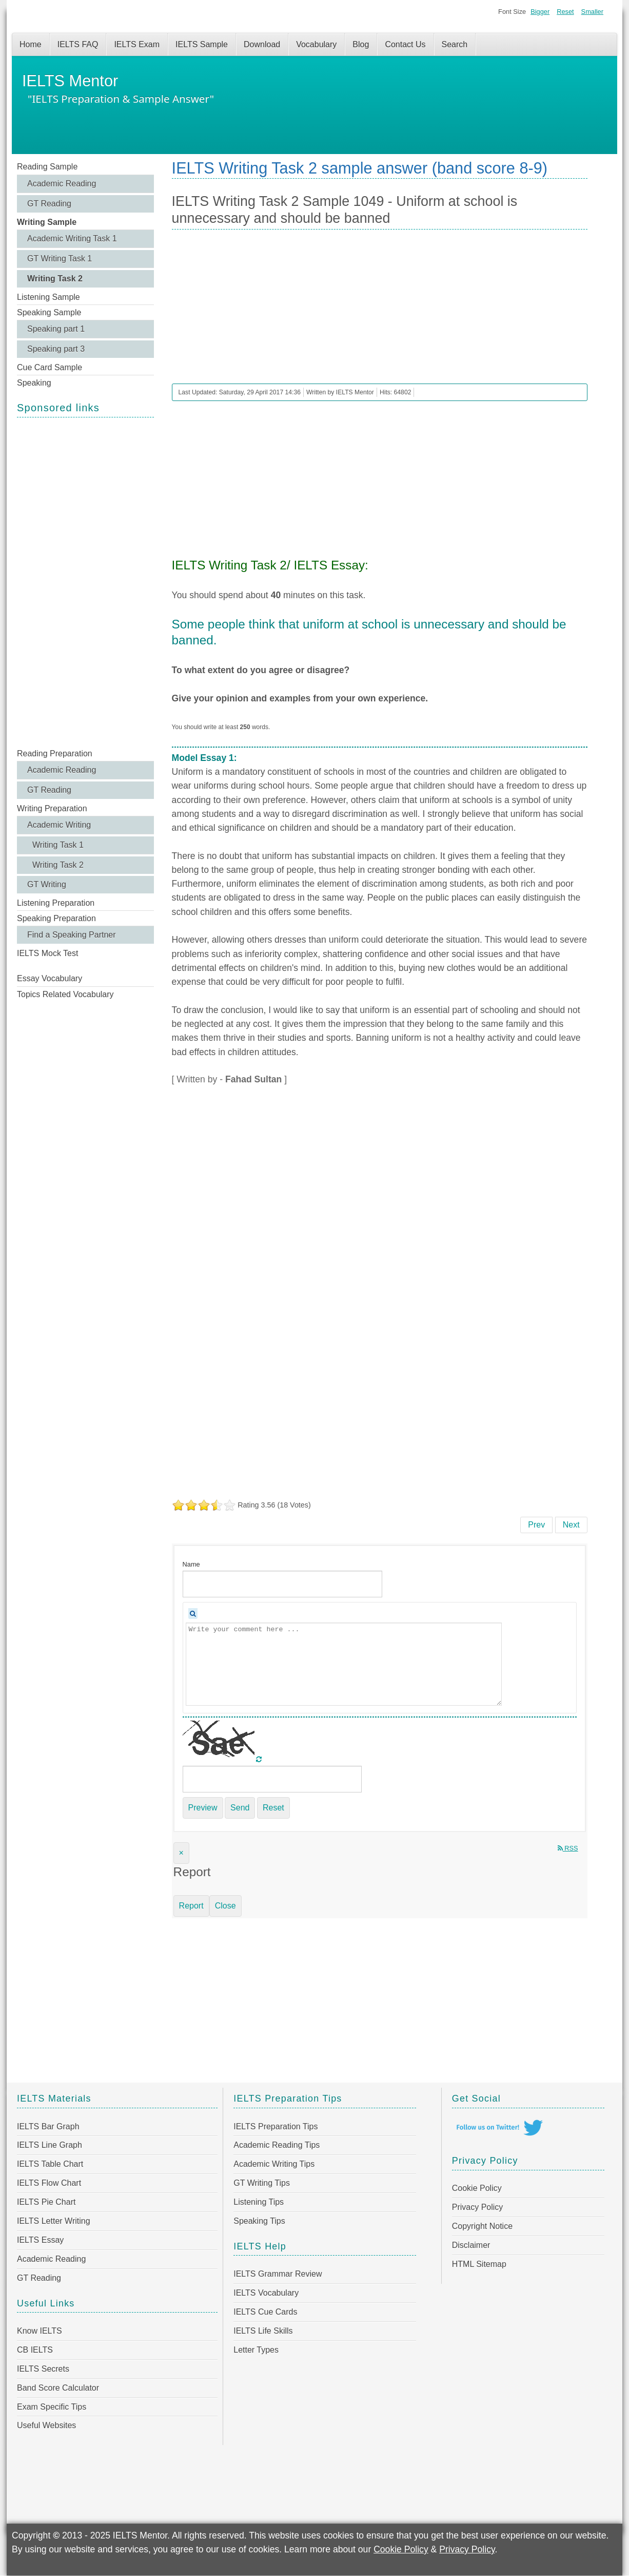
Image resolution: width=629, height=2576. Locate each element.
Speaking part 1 (56, 329)
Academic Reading (61, 183)
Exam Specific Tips (51, 2406)
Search (455, 44)
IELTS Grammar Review (277, 2273)
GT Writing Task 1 (59, 258)
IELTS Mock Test (47, 953)
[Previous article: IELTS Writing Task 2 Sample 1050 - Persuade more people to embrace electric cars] (536, 1525)
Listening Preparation (55, 903)
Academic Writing (59, 824)
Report (191, 1905)
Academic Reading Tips (276, 2145)
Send (239, 1807)
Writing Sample (46, 222)
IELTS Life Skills (262, 2330)
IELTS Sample (201, 44)
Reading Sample (47, 166)
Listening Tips (258, 2202)
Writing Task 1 (58, 845)
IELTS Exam (137, 44)
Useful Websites (46, 2425)
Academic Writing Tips (273, 2164)
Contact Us (405, 44)
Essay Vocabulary (49, 978)
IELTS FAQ (78, 44)
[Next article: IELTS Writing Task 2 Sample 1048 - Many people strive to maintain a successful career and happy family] (571, 1525)
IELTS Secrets (43, 2368)
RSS (568, 1848)
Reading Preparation (54, 753)
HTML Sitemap (479, 2264)
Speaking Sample (49, 312)
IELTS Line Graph (49, 2145)
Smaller (592, 11)
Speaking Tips (259, 2221)
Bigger (539, 11)
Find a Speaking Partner (71, 934)
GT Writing (46, 884)
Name (191, 1564)
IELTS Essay (40, 2240)
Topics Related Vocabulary (65, 994)
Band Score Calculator (58, 2387)
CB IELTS (35, 2349)
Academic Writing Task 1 (72, 238)
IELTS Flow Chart (49, 2183)
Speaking (34, 382)
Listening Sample (48, 297)
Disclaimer (471, 2245)
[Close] (181, 1853)
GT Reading (49, 203)
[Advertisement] (85, 582)
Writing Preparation (52, 808)
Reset (565, 11)
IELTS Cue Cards (265, 2311)
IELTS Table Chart (50, 2164)
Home (30, 44)
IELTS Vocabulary (266, 2292)
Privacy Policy (477, 2207)
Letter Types (256, 2349)
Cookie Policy (477, 2188)
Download (262, 44)
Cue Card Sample (49, 367)
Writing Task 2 (55, 278)
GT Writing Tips (261, 2183)
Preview (203, 1807)
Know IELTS (39, 2330)
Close (225, 1905)
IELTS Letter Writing (53, 2221)
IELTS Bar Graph (48, 2126)
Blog (360, 44)
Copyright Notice (482, 2226)
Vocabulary (316, 44)
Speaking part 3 (56, 349)
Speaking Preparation (56, 918)
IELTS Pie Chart (46, 2202)
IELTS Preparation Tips (275, 2126)
